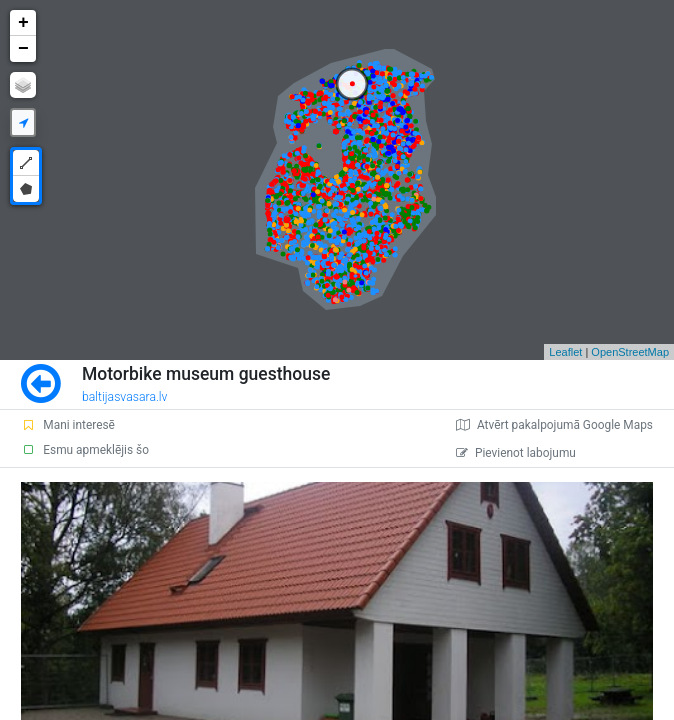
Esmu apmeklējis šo (85, 450)
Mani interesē (68, 425)
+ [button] (23, 23)
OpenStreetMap (630, 352)
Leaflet (565, 352)
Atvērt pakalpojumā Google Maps (554, 425)
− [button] (23, 49)
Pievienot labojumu (516, 453)
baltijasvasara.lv (125, 397)
